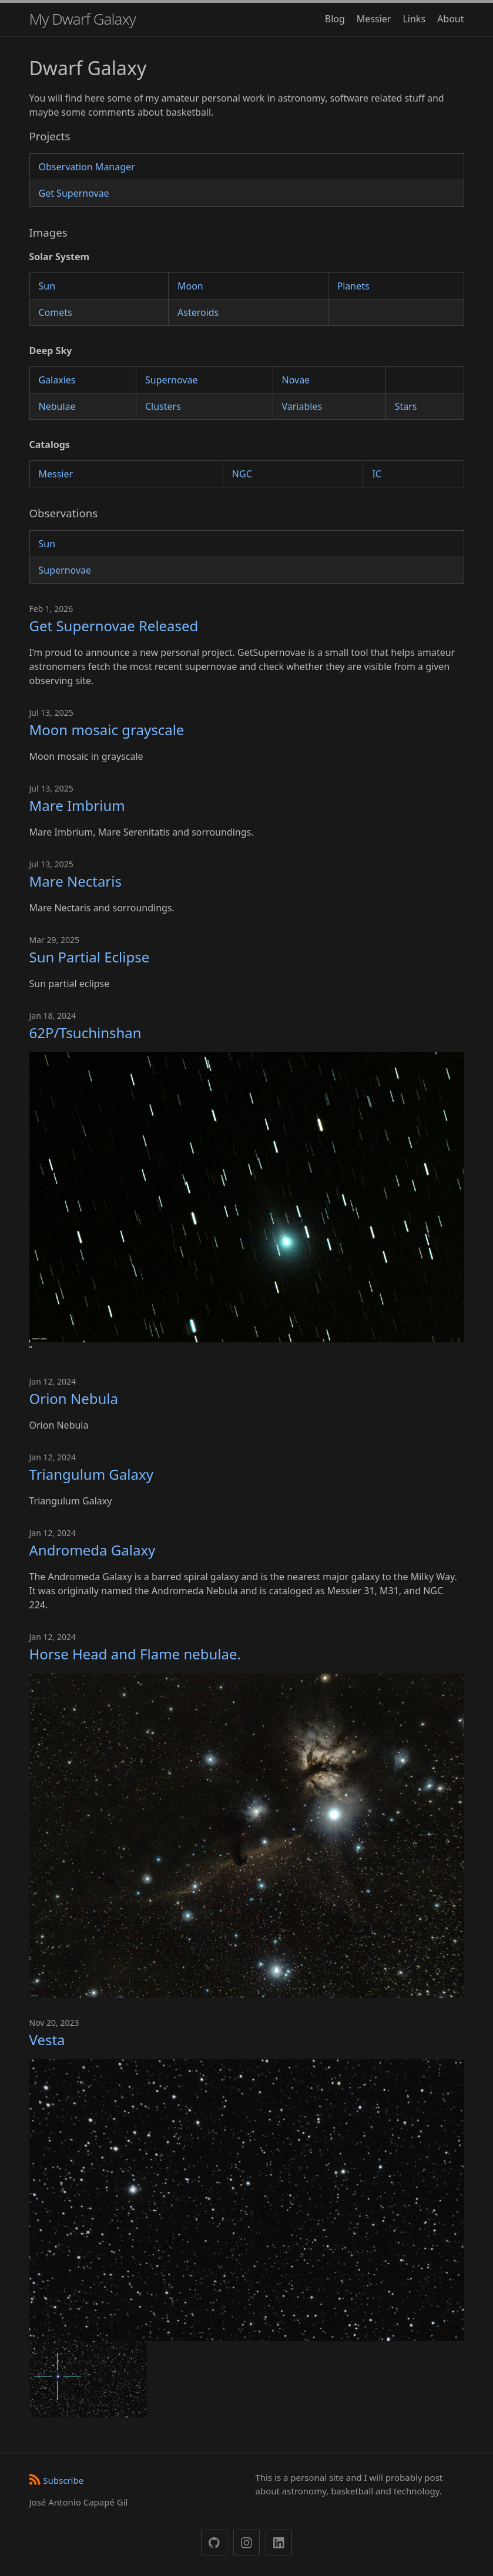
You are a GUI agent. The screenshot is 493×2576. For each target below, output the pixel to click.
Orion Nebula (73, 1398)
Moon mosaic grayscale (107, 729)
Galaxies (57, 379)
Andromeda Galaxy (92, 1550)
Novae (296, 379)
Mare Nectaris (75, 881)
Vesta (47, 2039)
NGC (242, 473)
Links (414, 18)
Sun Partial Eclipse (89, 957)
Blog (335, 18)
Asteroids (198, 312)
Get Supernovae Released (114, 625)
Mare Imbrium (77, 805)
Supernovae (171, 379)
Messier (374, 18)
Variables (302, 406)
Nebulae (57, 406)
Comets (55, 312)
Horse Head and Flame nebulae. (135, 1654)
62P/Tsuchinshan (85, 1032)
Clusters (163, 406)
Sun (47, 286)
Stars (406, 406)
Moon (190, 286)
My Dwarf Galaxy (82, 18)
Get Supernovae (74, 193)
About (450, 18)
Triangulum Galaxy (91, 1474)
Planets (353, 286)
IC (376, 473)
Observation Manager (87, 166)
